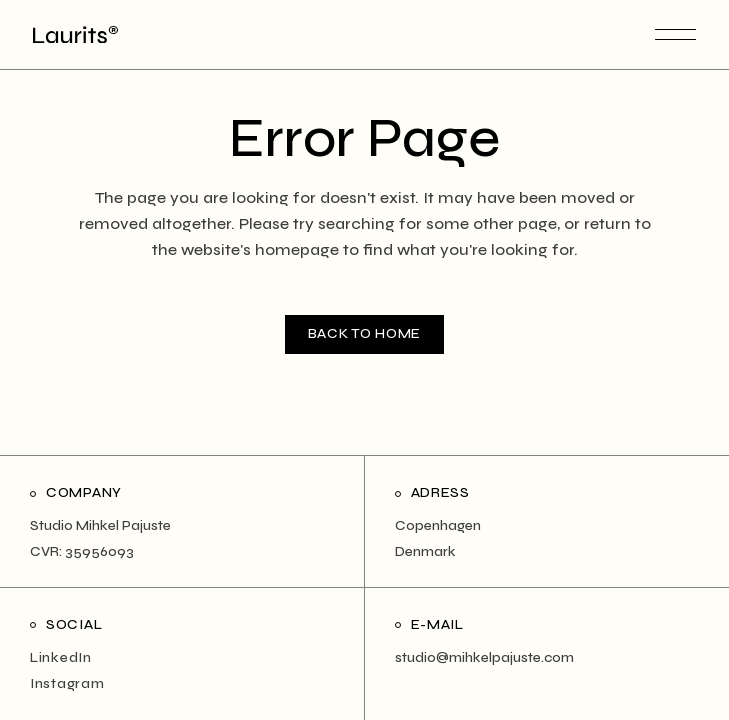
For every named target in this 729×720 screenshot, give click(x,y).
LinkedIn (61, 657)
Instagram (67, 683)
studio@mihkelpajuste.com (484, 657)
